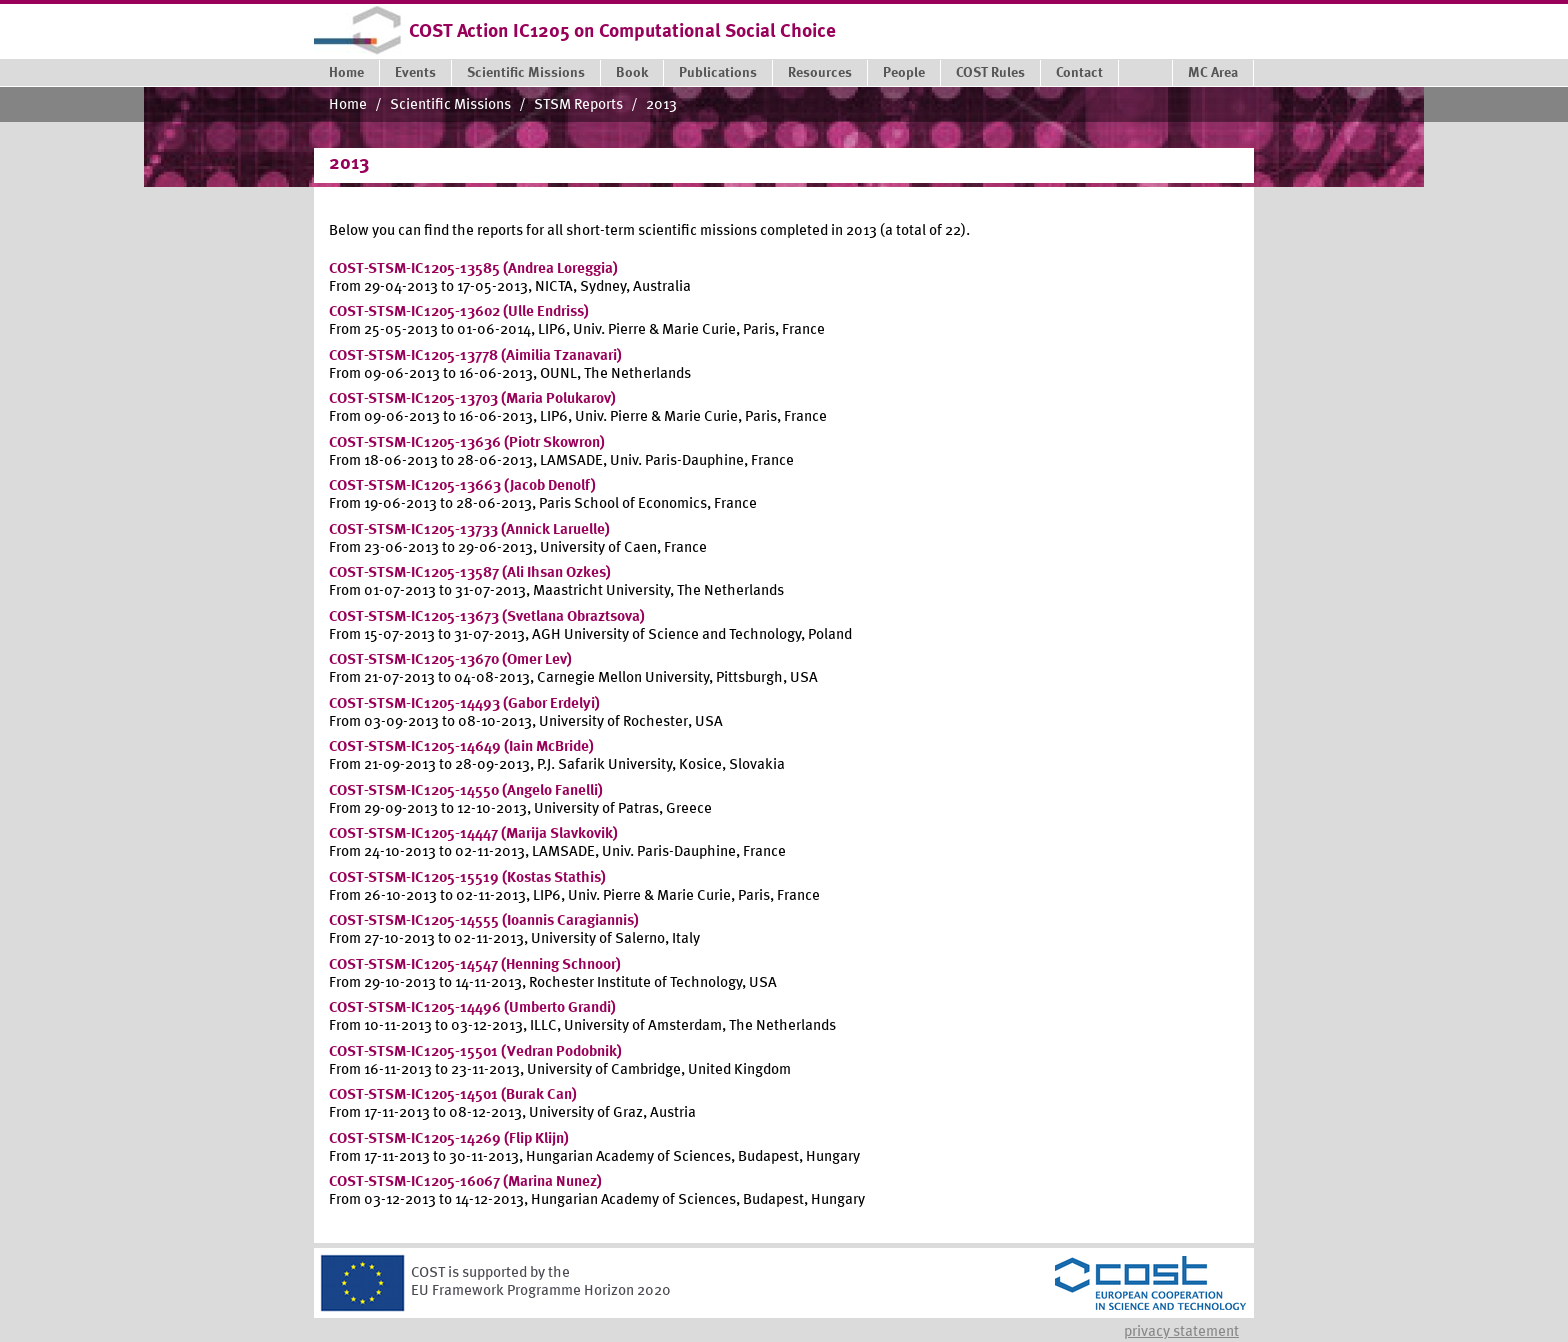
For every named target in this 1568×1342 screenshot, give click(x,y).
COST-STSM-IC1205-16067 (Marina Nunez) (465, 1182)
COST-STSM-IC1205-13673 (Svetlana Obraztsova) (487, 617)
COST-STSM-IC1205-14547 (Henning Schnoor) (475, 965)
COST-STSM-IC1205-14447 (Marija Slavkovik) (473, 834)
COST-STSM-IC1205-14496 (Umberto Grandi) (472, 1008)
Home (348, 105)
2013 (661, 105)
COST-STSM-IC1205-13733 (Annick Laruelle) (469, 530)
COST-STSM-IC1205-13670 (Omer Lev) (450, 660)
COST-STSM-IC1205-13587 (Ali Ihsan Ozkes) (470, 573)
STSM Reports (578, 105)
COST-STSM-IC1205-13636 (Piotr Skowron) (467, 443)
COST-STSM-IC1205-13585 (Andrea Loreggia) (473, 269)
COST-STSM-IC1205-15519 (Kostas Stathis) (467, 878)
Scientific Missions (450, 105)
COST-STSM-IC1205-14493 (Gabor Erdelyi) (464, 704)
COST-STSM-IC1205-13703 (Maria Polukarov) (472, 399)
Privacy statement (1181, 1332)
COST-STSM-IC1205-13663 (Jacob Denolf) (462, 486)
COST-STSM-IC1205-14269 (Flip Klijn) (449, 1139)
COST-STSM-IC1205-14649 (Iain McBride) (461, 747)
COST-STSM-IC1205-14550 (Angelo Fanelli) (466, 791)
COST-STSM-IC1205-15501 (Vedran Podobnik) (475, 1052)
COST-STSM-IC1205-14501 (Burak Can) (453, 1095)
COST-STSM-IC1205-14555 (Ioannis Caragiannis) (484, 921)
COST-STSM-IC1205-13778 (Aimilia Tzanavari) (475, 356)
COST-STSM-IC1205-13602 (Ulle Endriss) (459, 312)
